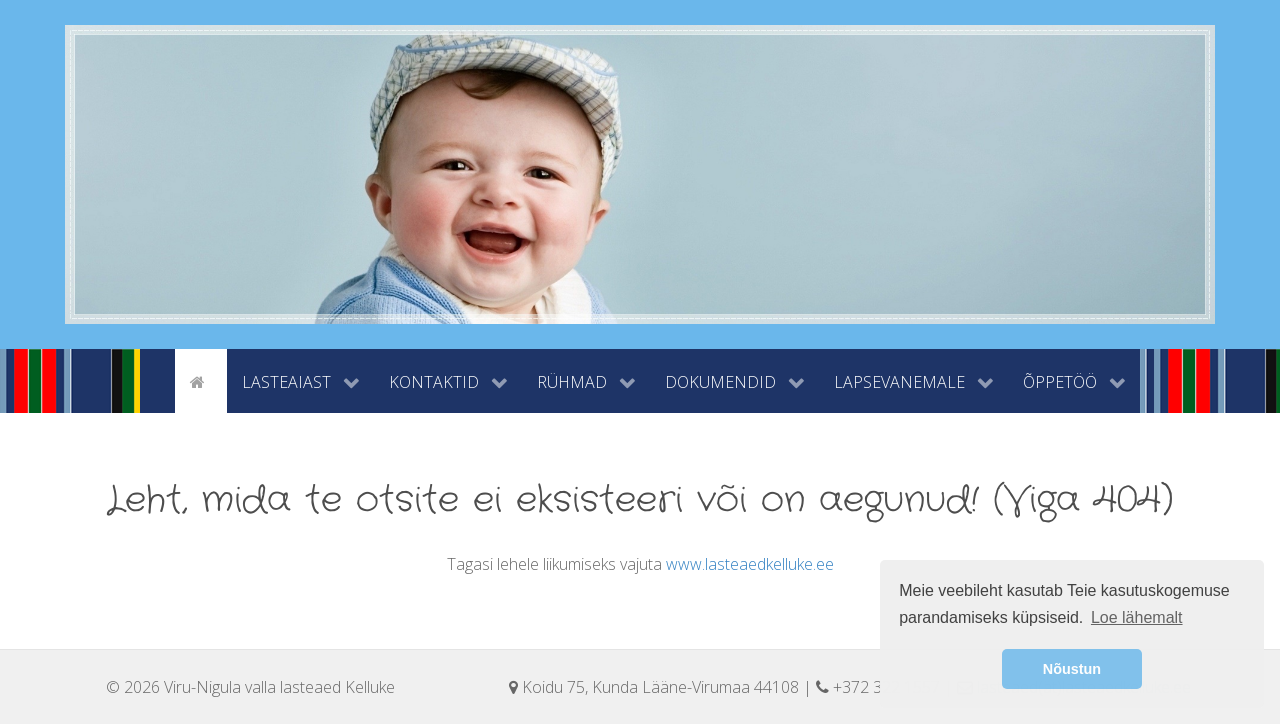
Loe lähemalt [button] (1137, 617)
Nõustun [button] (1072, 669)
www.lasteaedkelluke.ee (750, 564)
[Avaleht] (201, 380)
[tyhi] (157, 380)
